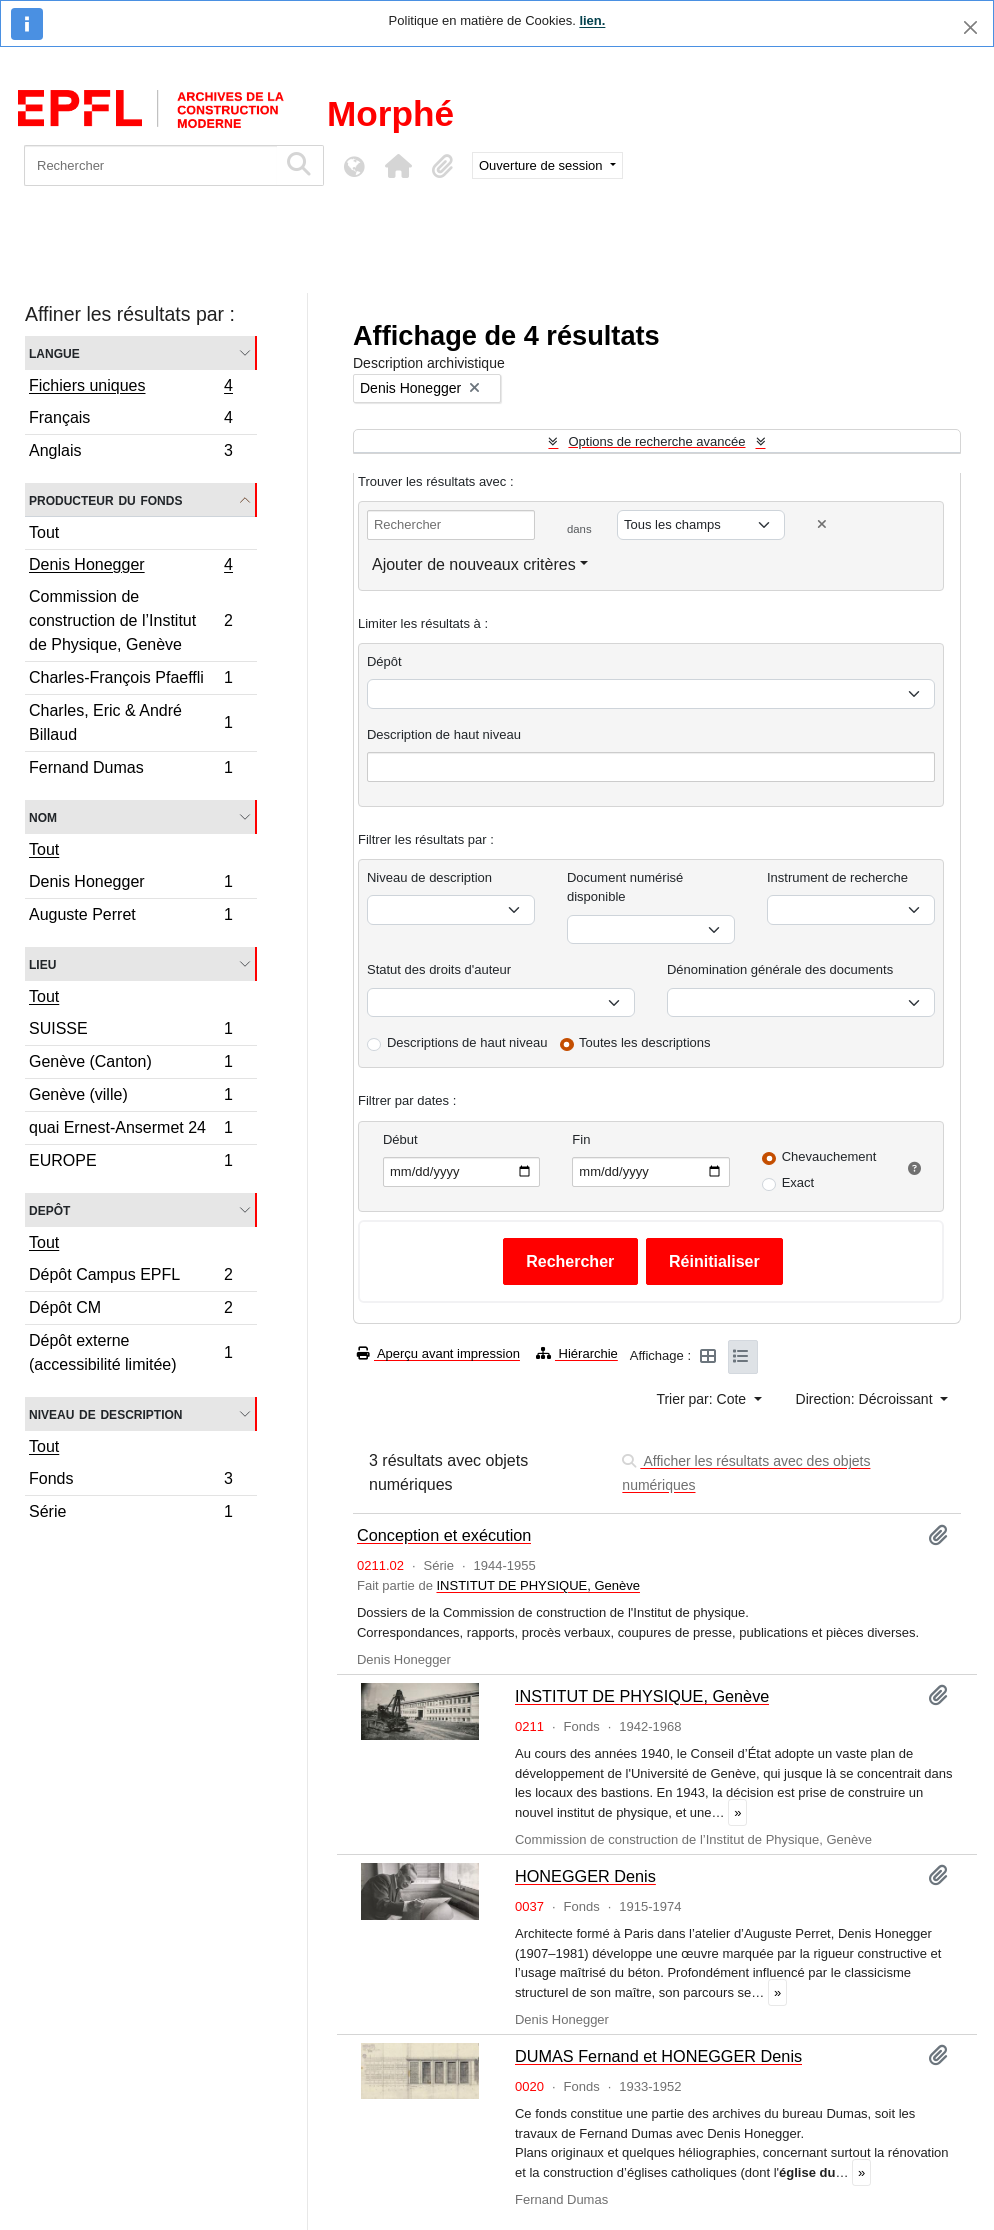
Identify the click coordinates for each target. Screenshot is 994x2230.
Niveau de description (105, 1413)
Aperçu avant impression (438, 1353)
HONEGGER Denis (585, 1876)
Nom (43, 816)
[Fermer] (970, 27)
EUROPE (130, 1163)
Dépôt (384, 661)
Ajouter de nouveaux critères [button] (474, 564)
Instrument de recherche (837, 877)
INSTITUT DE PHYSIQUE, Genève (537, 1585)
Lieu (42, 963)
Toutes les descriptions (645, 1042)
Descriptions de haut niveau (467, 1042)
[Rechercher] (150, 165)
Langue (54, 352)
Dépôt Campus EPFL (130, 1277)
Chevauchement (829, 1156)
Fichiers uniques (130, 388)
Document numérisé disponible (625, 887)
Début (400, 1139)
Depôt (49, 1209)
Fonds (130, 1481)
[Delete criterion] (822, 524)
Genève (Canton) (130, 1064)
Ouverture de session (542, 165)
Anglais (130, 453)
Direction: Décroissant (866, 1399)
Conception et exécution (444, 1535)
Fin (581, 1139)
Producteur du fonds (105, 499)
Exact (798, 1182)
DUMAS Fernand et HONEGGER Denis (658, 2056)
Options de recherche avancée (656, 441)
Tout (44, 532)
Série (130, 1514)
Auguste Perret (130, 917)
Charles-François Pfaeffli (130, 680)
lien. (592, 20)
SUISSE (130, 1031)
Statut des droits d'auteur (439, 969)
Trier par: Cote (703, 1399)
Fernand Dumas (130, 770)
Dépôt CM (130, 1310)
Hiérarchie (577, 1353)
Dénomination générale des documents (780, 969)
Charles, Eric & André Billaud (130, 722)
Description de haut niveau (444, 734)
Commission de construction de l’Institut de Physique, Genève (130, 620)
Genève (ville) (130, 1097)
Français (130, 420)
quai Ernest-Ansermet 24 (130, 1130)
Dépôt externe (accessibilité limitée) (130, 1352)
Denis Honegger (130, 567)
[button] (398, 166)
